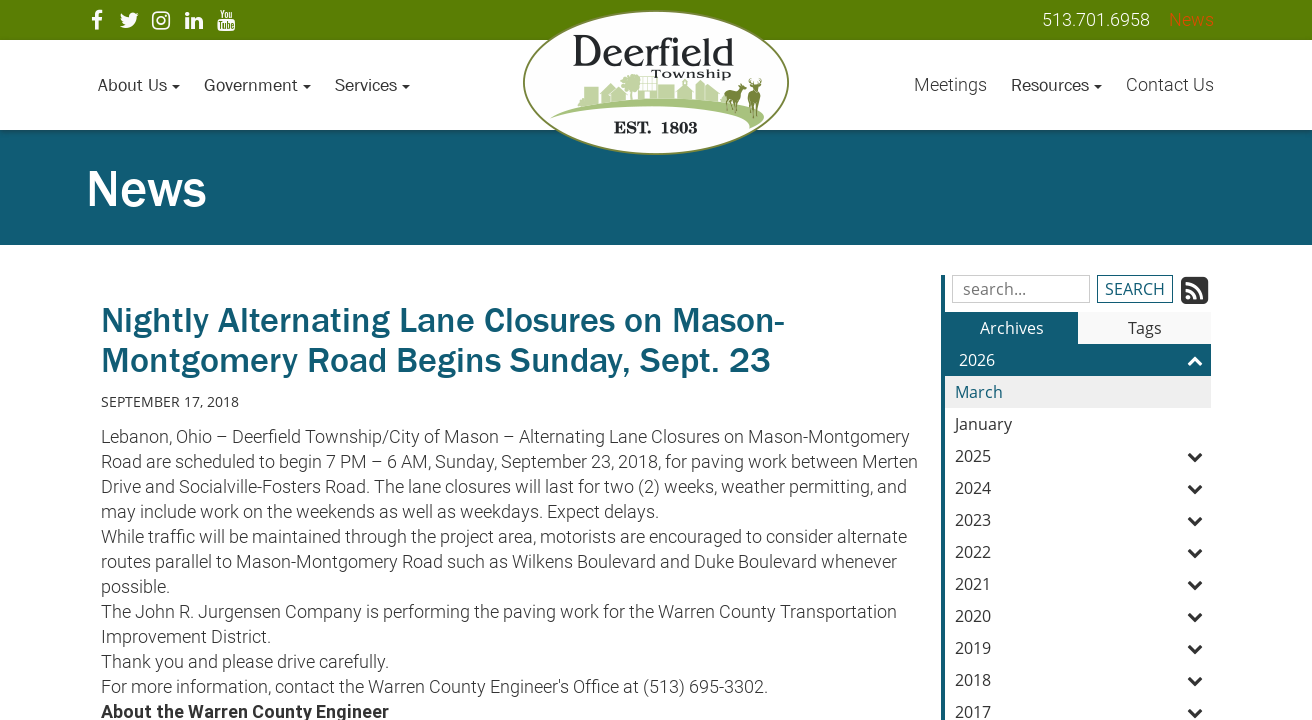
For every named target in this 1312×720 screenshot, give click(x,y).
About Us (139, 85)
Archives (1012, 328)
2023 (1083, 520)
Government (257, 85)
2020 (1083, 616)
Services (372, 85)
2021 (1083, 584)
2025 (1083, 456)
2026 (1085, 360)
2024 (1083, 488)
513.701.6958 (1096, 19)
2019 (1083, 648)
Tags (1145, 328)
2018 (1083, 680)
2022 (1083, 552)
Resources (1056, 85)
